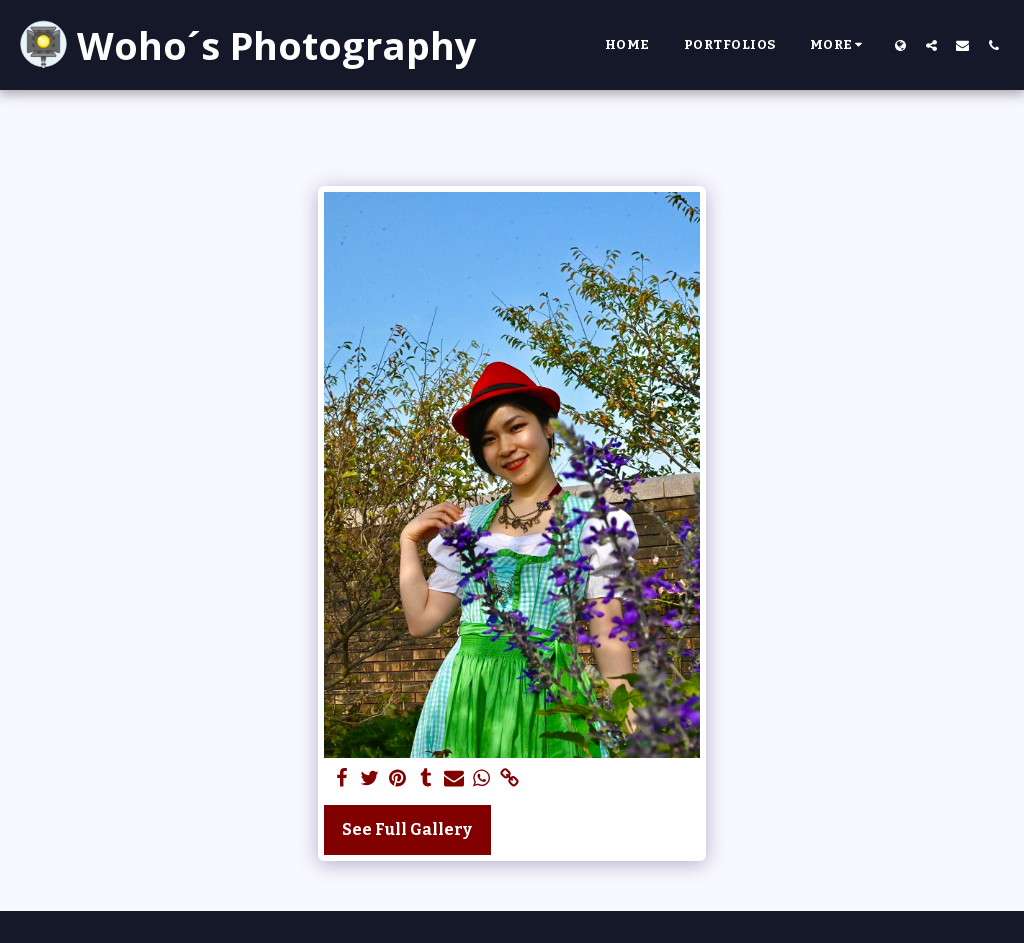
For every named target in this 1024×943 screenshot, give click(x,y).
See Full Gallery (407, 829)
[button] (931, 45)
